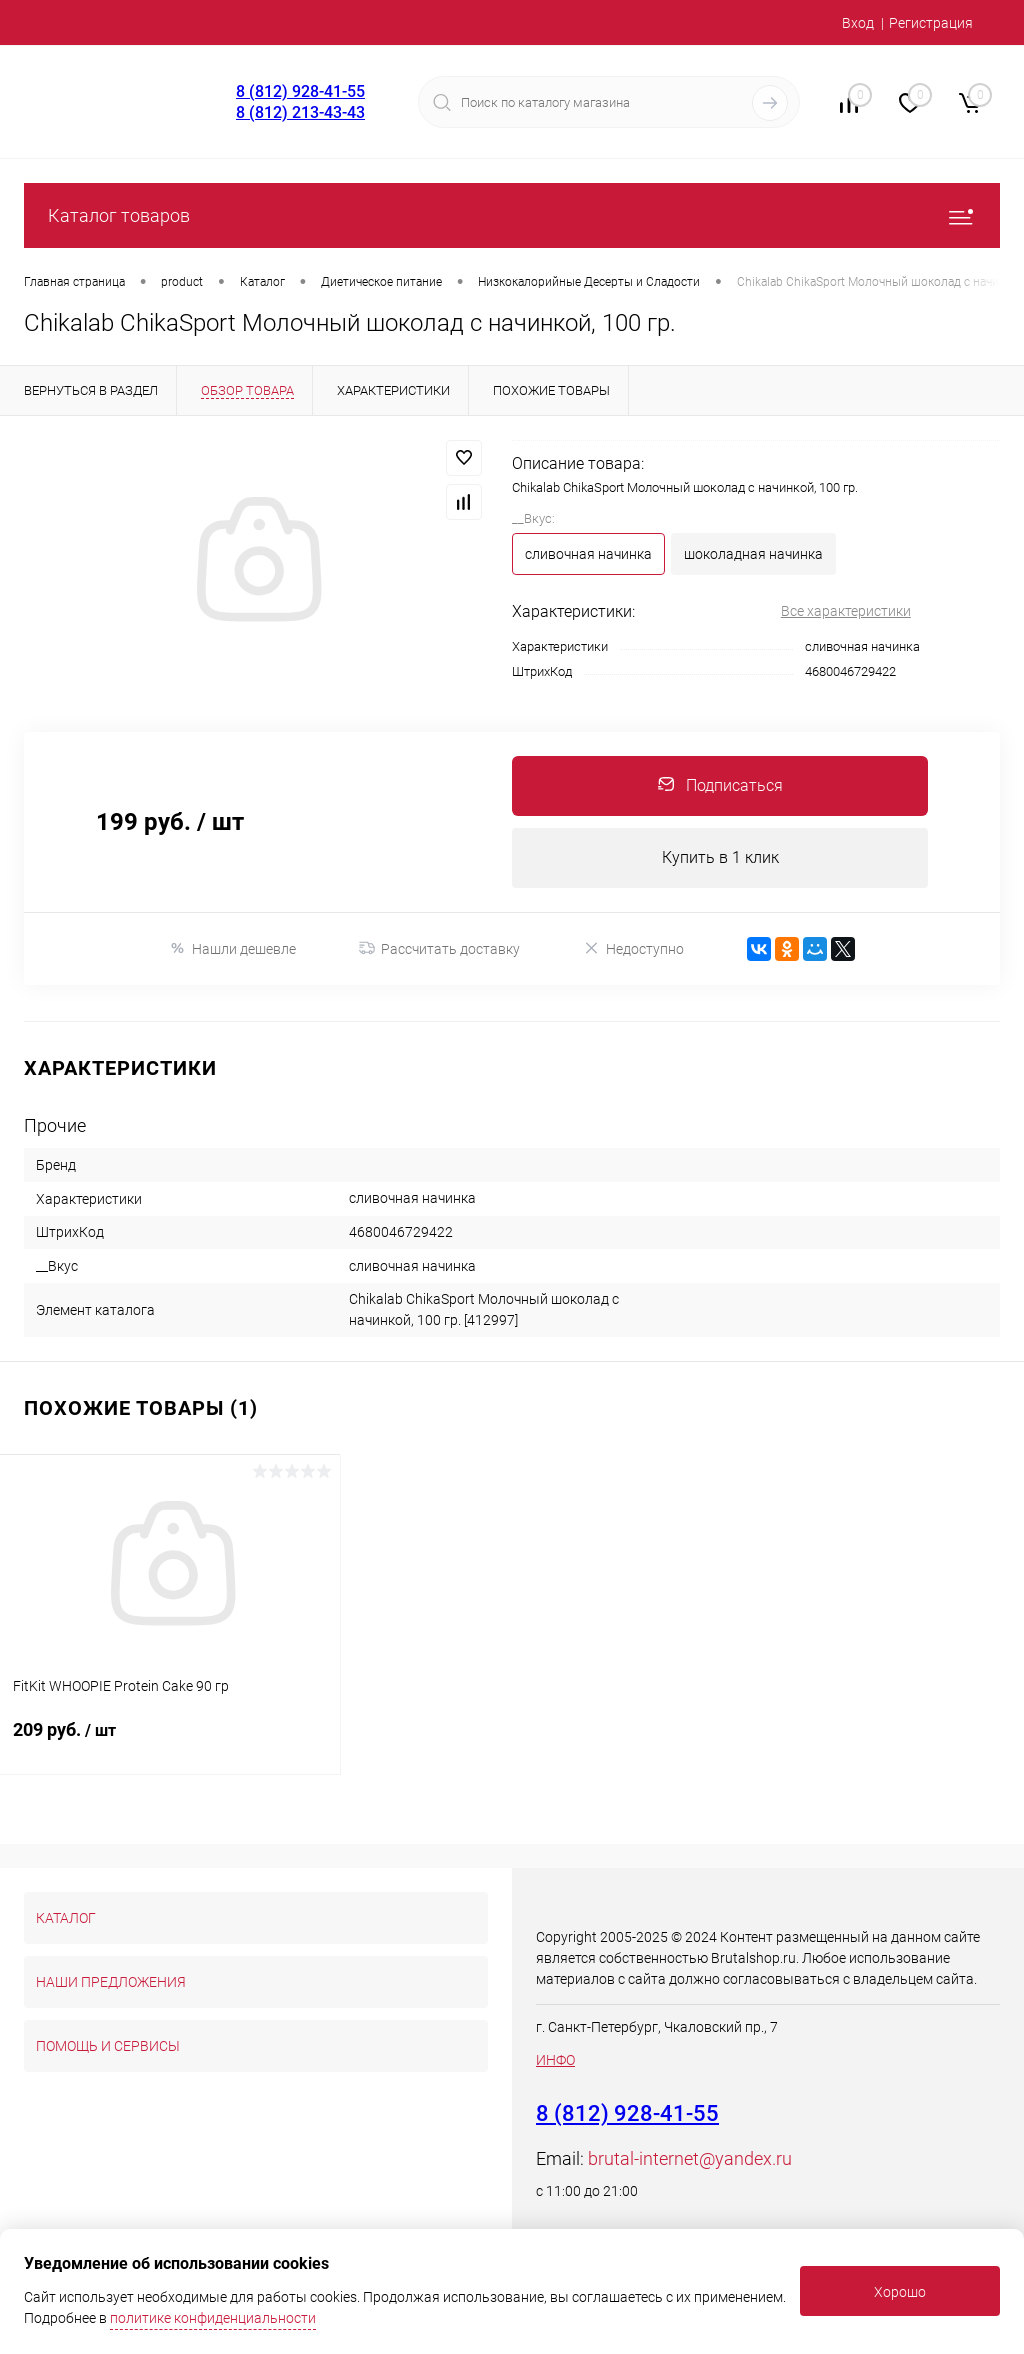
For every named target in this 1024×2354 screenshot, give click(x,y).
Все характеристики (846, 611)
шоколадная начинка (753, 554)
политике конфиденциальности (213, 2318)
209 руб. (170, 1742)
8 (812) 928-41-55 (300, 91)
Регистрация (931, 23)
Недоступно (633, 948)
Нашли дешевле (232, 948)
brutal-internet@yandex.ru (690, 2158)
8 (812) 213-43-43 (300, 112)
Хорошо (900, 2292)
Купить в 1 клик (720, 857)
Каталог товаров (512, 215)
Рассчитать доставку (439, 949)
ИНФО (555, 2060)
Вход (858, 23)
